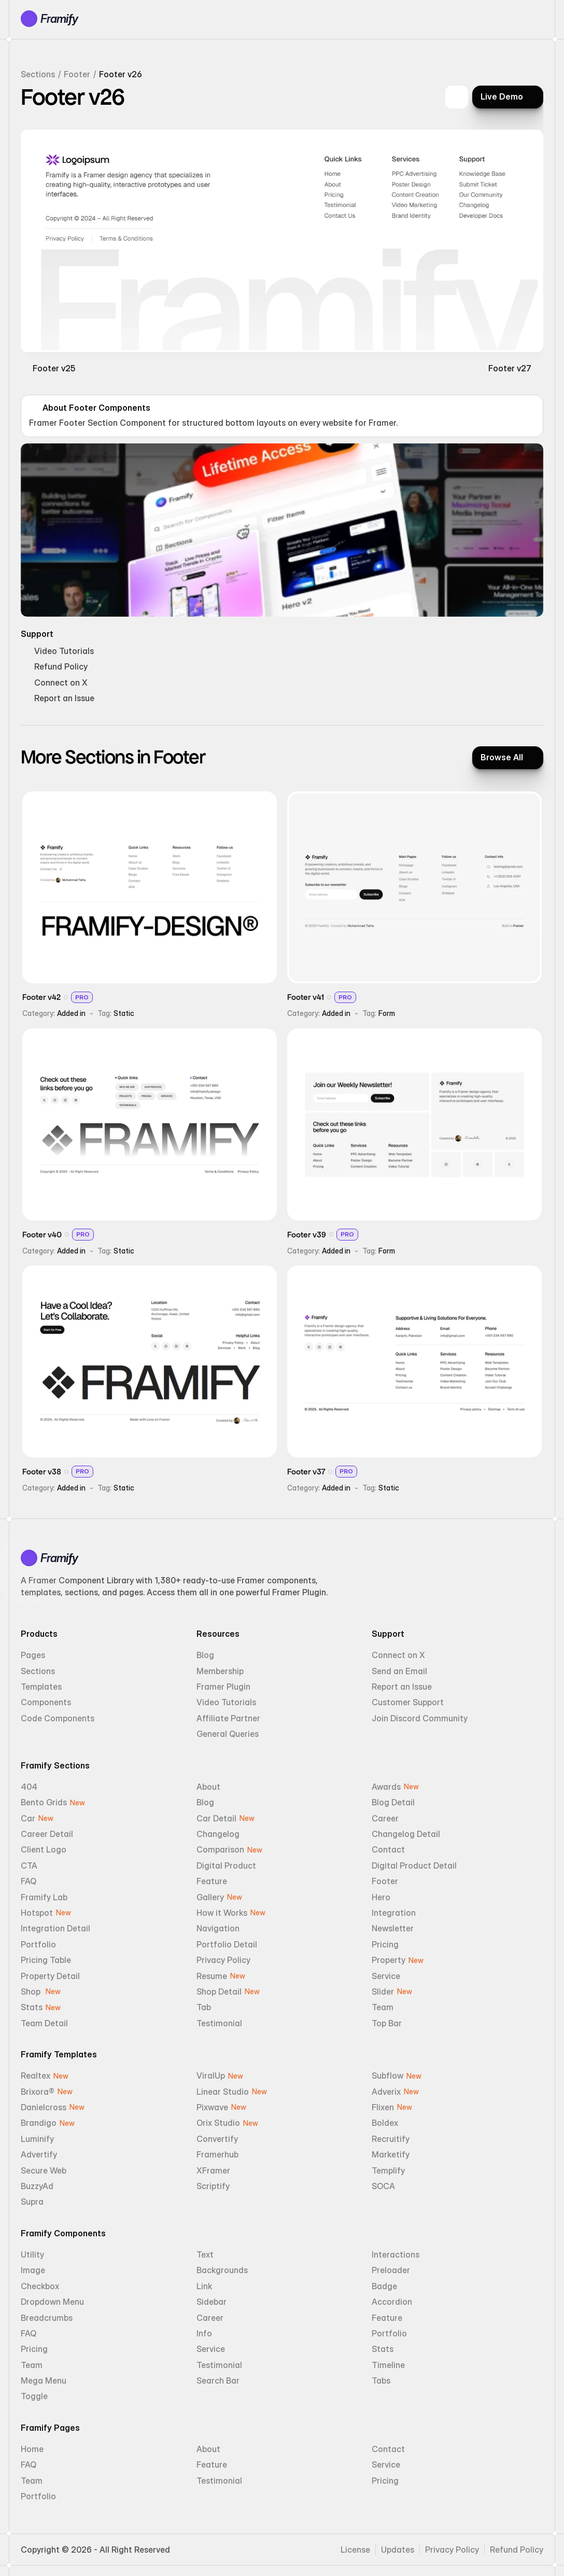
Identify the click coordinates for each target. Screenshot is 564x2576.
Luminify (37, 2139)
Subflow (387, 2075)
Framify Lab (44, 1897)
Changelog (217, 1834)
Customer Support (408, 1702)
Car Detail (216, 1818)
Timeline (388, 2365)
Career (385, 1818)
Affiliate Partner (228, 1718)
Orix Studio (218, 2123)
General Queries (227, 1734)
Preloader (391, 2270)
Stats (32, 2007)
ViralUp (210, 2075)
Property (388, 1960)
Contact (388, 1849)
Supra (32, 2201)
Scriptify (213, 2186)
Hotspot (37, 1912)
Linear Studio (222, 2091)
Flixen (383, 2107)
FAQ (28, 1881)
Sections (38, 74)
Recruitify (391, 2139)
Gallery (210, 1897)
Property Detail (50, 1976)
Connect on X (398, 1655)
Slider (383, 1991)
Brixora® (37, 2091)
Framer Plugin (223, 1686)
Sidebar (211, 2301)
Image (33, 2270)
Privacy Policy (223, 1960)
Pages (33, 1655)
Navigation (217, 1928)
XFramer (213, 2170)
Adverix (386, 2091)
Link (204, 2286)
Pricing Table (46, 1960)
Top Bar (387, 2023)
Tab (203, 2007)
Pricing (385, 1944)
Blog (205, 1655)
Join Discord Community (420, 1718)
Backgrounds (222, 2270)
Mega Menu (43, 2380)
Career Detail (47, 1834)
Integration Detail (55, 1928)
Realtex (35, 2075)
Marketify (391, 2154)
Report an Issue (402, 1686)
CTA (29, 1865)
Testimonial (219, 2023)
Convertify (217, 2139)
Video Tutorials (226, 1702)
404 (29, 1786)
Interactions (395, 2254)
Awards (386, 1786)
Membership (220, 1671)
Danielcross (43, 2107)
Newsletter (393, 1928)
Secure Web (43, 2170)
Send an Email (399, 1671)
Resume (211, 1976)
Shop (32, 1991)
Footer (77, 74)
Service (386, 1976)
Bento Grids (44, 1802)
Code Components (57, 1718)
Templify (388, 2170)
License (355, 2549)
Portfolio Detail (226, 1944)
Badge (384, 2286)
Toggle (34, 2396)
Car (28, 1818)
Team (382, 2007)
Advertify (39, 2154)
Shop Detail (219, 1991)
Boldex (385, 2123)
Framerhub (217, 2154)
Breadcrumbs (47, 2318)
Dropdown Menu (52, 2301)
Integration (394, 1912)
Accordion (392, 2301)
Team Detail (44, 2023)
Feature (211, 1881)
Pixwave (212, 2107)
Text (205, 2254)
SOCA (383, 2186)
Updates (397, 2549)
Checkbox (40, 2286)
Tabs (381, 2380)
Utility (32, 2254)
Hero (381, 1897)
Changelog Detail (406, 1834)
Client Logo (43, 1849)
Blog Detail (393, 1802)
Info (204, 2333)
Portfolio (38, 1944)
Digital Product (226, 1865)
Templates (41, 1686)
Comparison (220, 1849)
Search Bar (217, 2380)
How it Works (221, 1912)
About (208, 1786)
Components (46, 1702)
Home (32, 2449)
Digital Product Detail (414, 1865)
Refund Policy (516, 2549)
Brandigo (39, 2123)
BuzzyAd (37, 2186)
